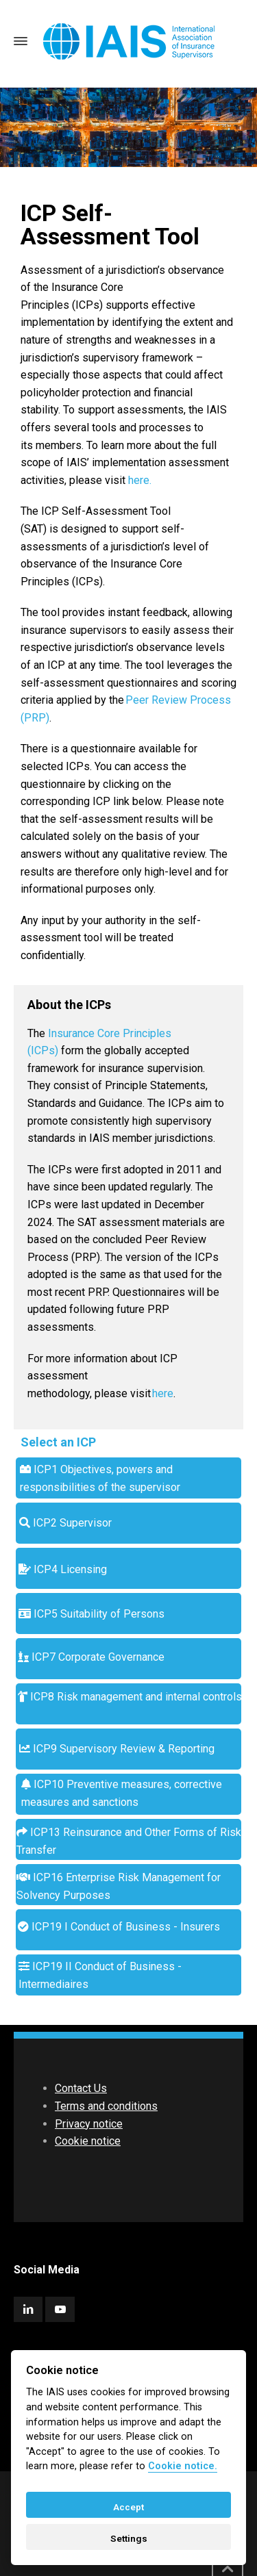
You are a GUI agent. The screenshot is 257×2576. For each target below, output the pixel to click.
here (162, 1393)
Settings (128, 2538)
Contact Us (81, 2088)
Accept (128, 2506)
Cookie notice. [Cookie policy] (182, 2466)
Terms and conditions (106, 2106)
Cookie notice (88, 2140)
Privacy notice (89, 2123)
